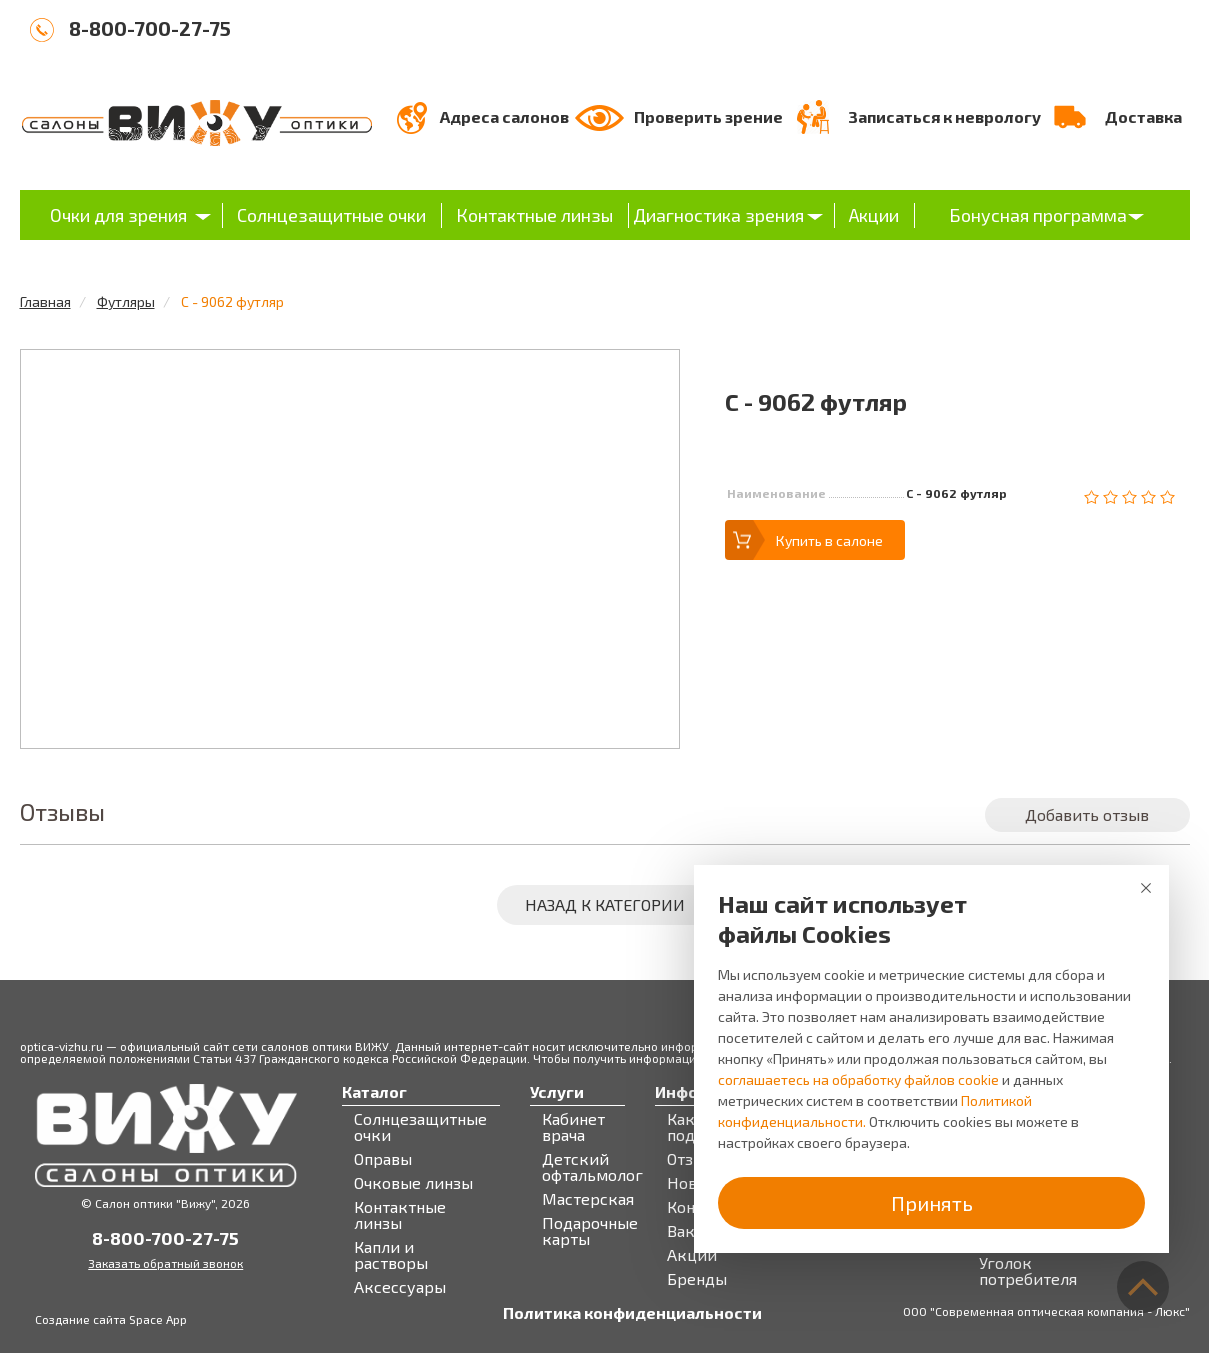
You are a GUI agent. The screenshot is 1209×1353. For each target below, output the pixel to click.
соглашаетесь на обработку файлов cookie (858, 1079)
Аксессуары (400, 1287)
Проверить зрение (708, 116)
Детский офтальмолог (592, 1167)
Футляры (126, 301)
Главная (45, 301)
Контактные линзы (534, 215)
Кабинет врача (573, 1127)
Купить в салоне (829, 540)
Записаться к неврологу (944, 116)
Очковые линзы (413, 1183)
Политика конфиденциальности (632, 1313)
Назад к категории (605, 904)
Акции (874, 215)
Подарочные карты (590, 1231)
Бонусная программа (1038, 215)
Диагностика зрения (718, 215)
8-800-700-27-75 (150, 28)
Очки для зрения (118, 215)
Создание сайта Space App (111, 1319)
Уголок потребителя (1028, 1271)
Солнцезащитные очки (331, 215)
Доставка (1143, 116)
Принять (932, 1203)
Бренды (697, 1279)
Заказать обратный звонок (165, 1263)
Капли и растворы (391, 1255)
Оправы (383, 1159)
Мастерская (588, 1199)
